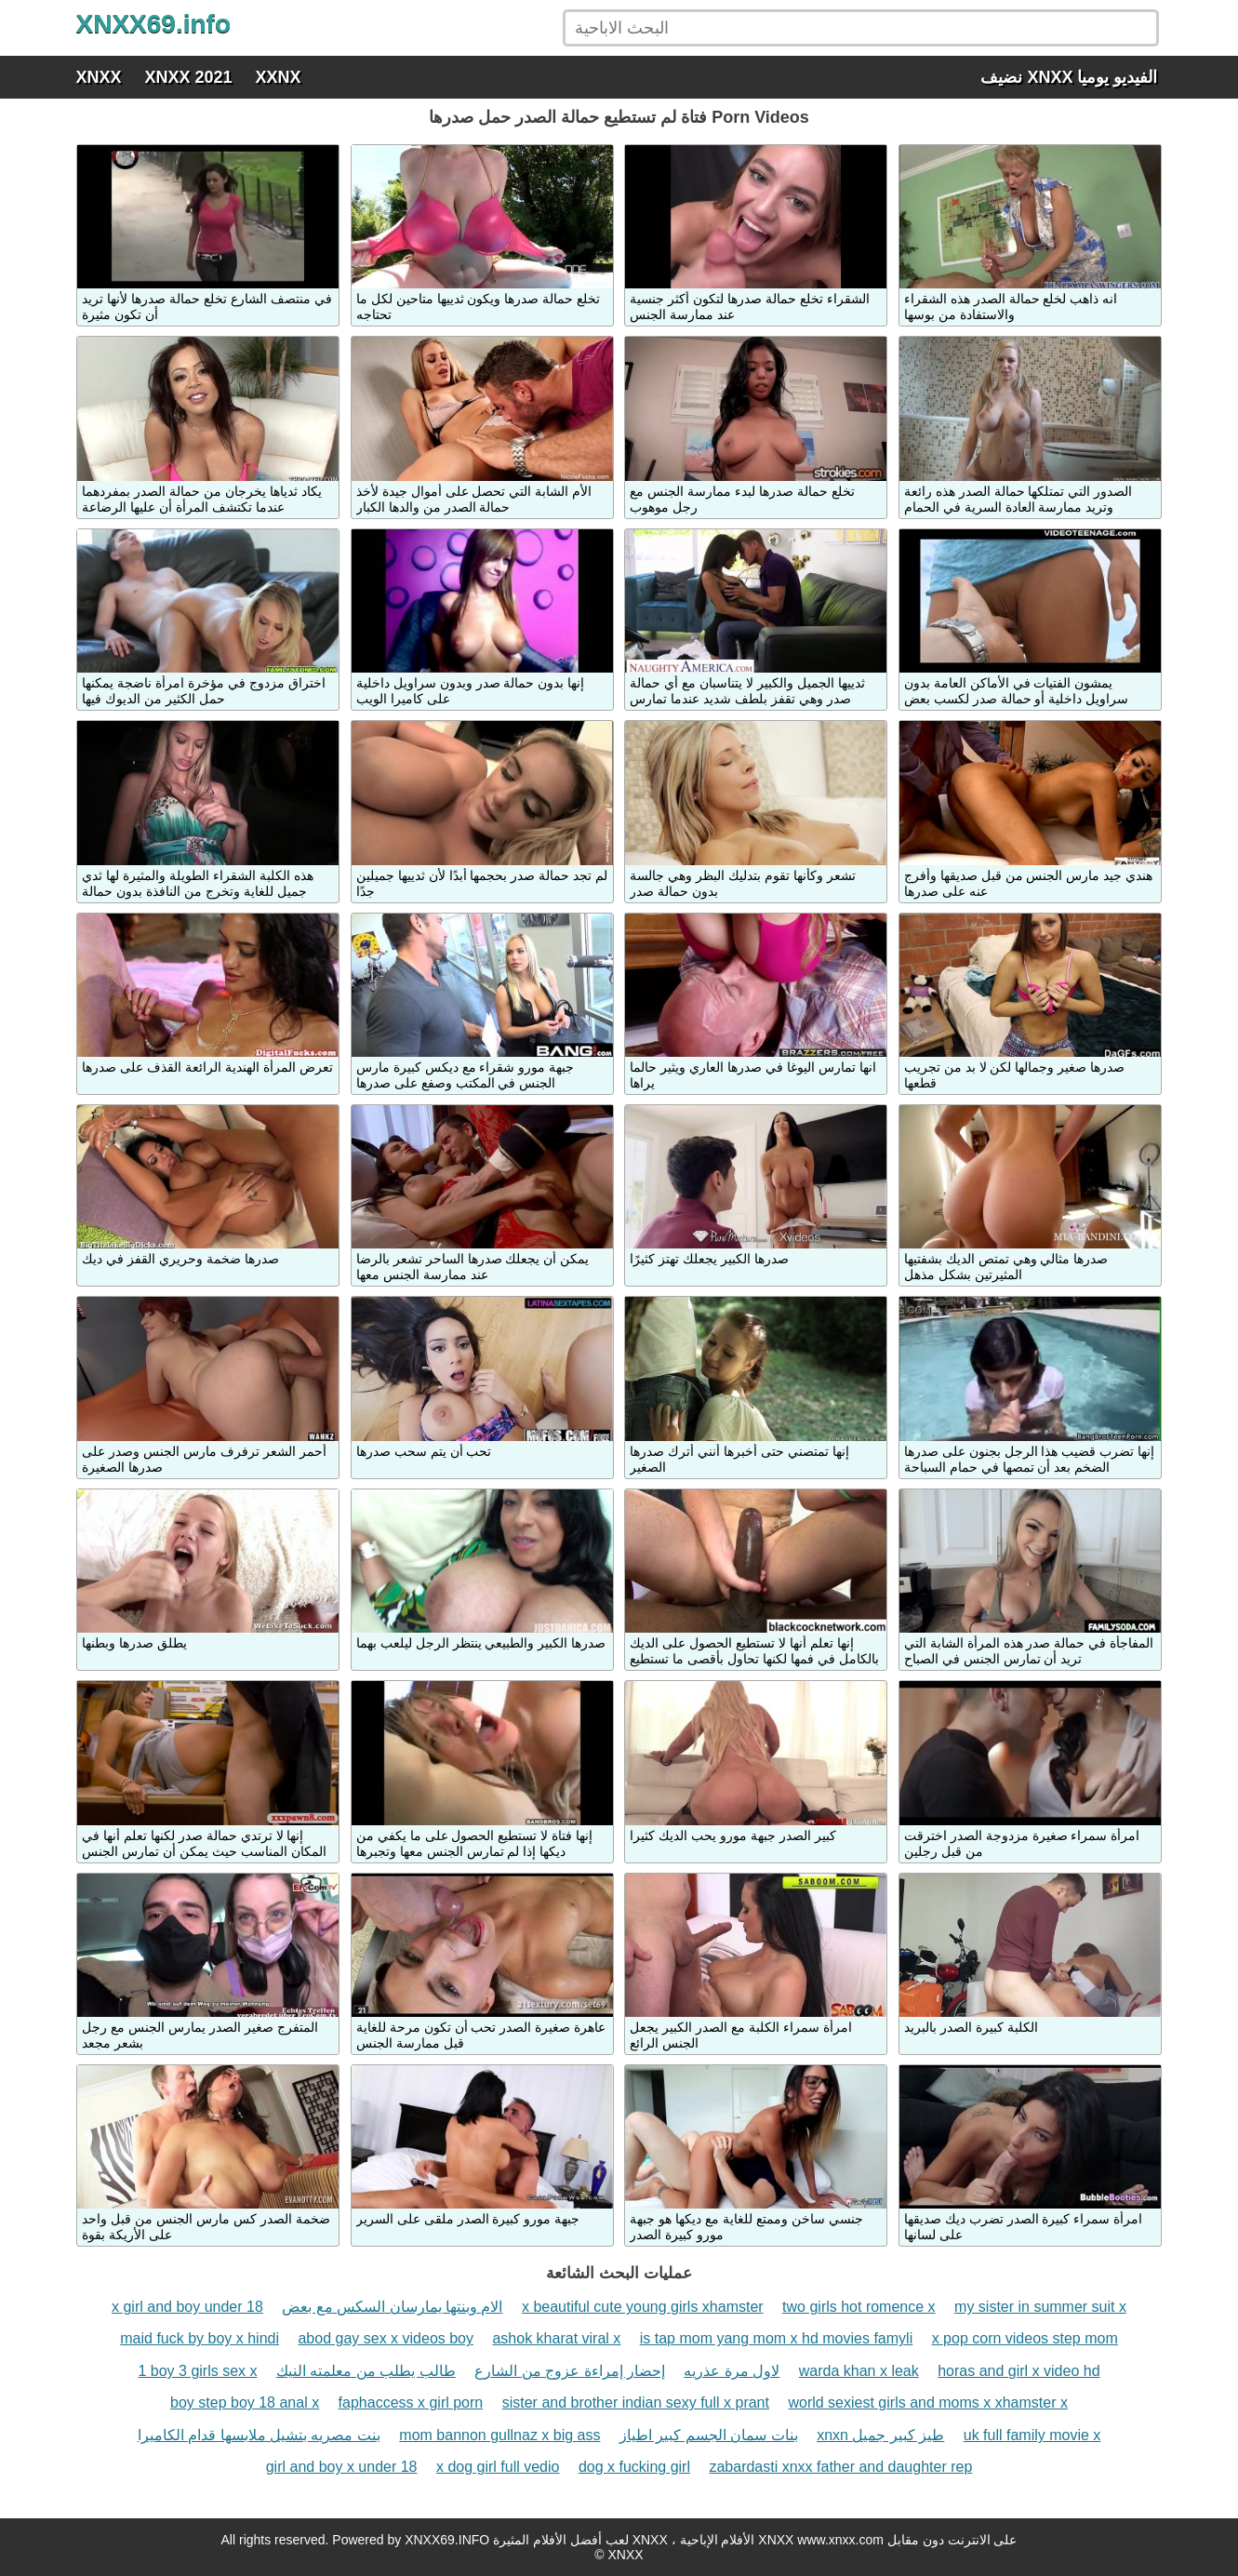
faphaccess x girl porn (411, 2402)
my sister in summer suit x (1040, 2307)
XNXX (99, 77)
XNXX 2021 (189, 77)
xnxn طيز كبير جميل (880, 2435)
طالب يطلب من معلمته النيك (366, 2371)
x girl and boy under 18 (187, 2307)
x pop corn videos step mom (1025, 2338)
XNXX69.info (153, 23)
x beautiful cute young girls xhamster (643, 2307)
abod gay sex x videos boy (385, 2338)
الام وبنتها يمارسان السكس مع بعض (392, 2307)
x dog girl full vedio (498, 2467)
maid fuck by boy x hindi (199, 2338)
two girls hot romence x (859, 2307)
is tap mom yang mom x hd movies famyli (776, 2338)
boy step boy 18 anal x (244, 2402)
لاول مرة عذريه (731, 2371)
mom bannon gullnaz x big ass (499, 2435)
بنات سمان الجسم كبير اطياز (708, 2435)
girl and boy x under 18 (342, 2467)
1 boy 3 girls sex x (197, 2371)
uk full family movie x (1032, 2435)
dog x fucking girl (634, 2467)
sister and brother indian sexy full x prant (635, 2402)
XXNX (278, 77)
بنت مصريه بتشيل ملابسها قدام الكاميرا (259, 2435)
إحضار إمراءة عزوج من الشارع (569, 2371)
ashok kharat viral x (556, 2338)
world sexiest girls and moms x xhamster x (928, 2402)
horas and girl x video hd (1018, 2371)
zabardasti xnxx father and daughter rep (840, 2467)
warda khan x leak (859, 2371)
